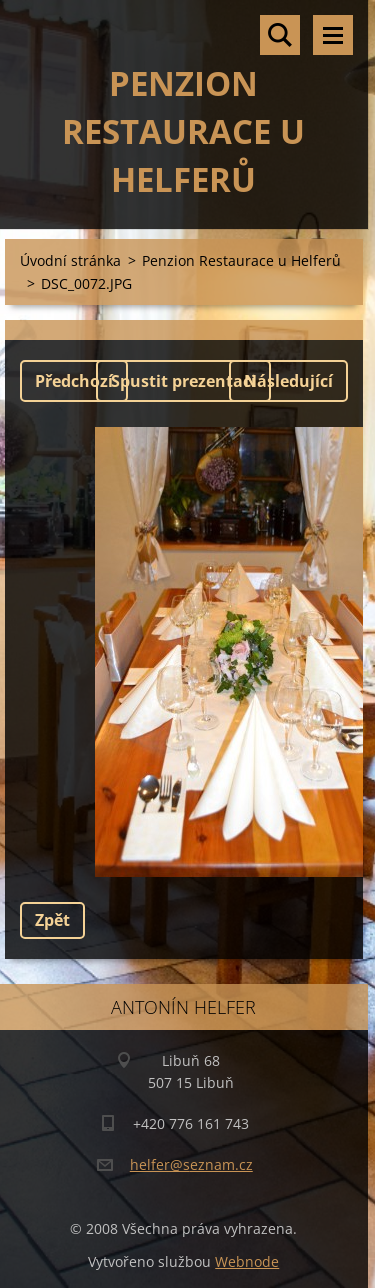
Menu (333, 35)
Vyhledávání (280, 35)
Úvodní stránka (70, 260)
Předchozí (74, 381)
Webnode (247, 1261)
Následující (288, 381)
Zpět (52, 920)
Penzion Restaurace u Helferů (241, 260)
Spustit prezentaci (183, 381)
